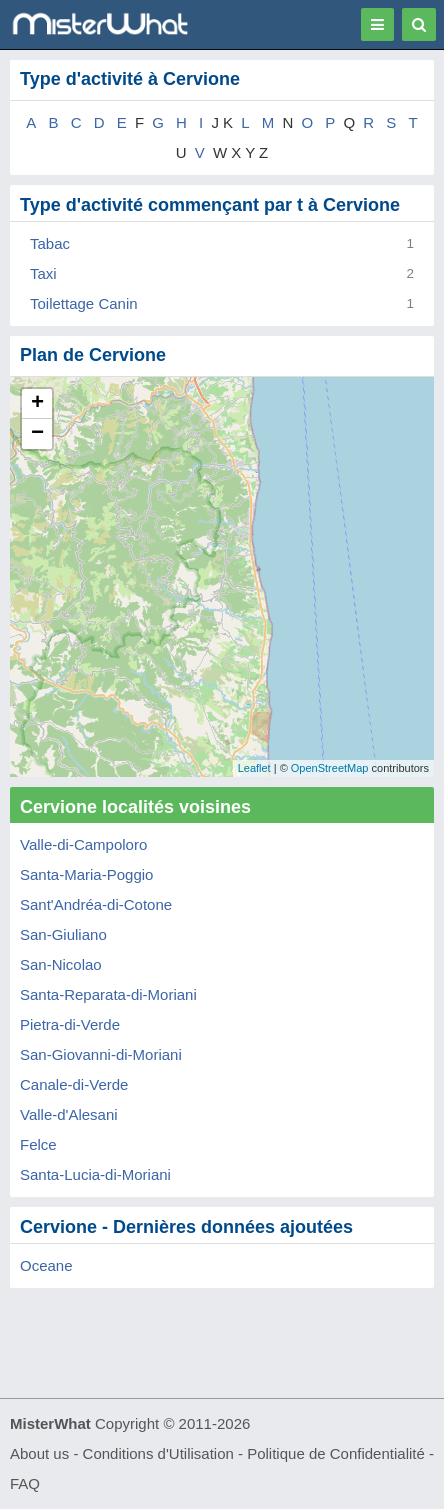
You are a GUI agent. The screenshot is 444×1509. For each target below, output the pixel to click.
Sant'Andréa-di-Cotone (96, 904)
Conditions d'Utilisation (158, 1453)
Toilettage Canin (84, 303)
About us (39, 1453)
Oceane (46, 1265)
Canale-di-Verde (74, 1084)
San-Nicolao (61, 964)
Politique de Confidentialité (336, 1453)
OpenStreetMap (330, 768)
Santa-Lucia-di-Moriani (95, 1174)
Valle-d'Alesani (69, 1114)
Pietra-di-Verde (70, 1024)
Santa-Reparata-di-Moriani (108, 994)
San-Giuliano (63, 934)
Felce (38, 1144)
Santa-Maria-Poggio (86, 874)
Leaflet (254, 768)
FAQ (25, 1483)
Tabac (50, 243)
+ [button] (37, 404)
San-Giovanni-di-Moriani (101, 1054)
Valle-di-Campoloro (83, 844)
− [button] (37, 434)
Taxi (43, 273)
